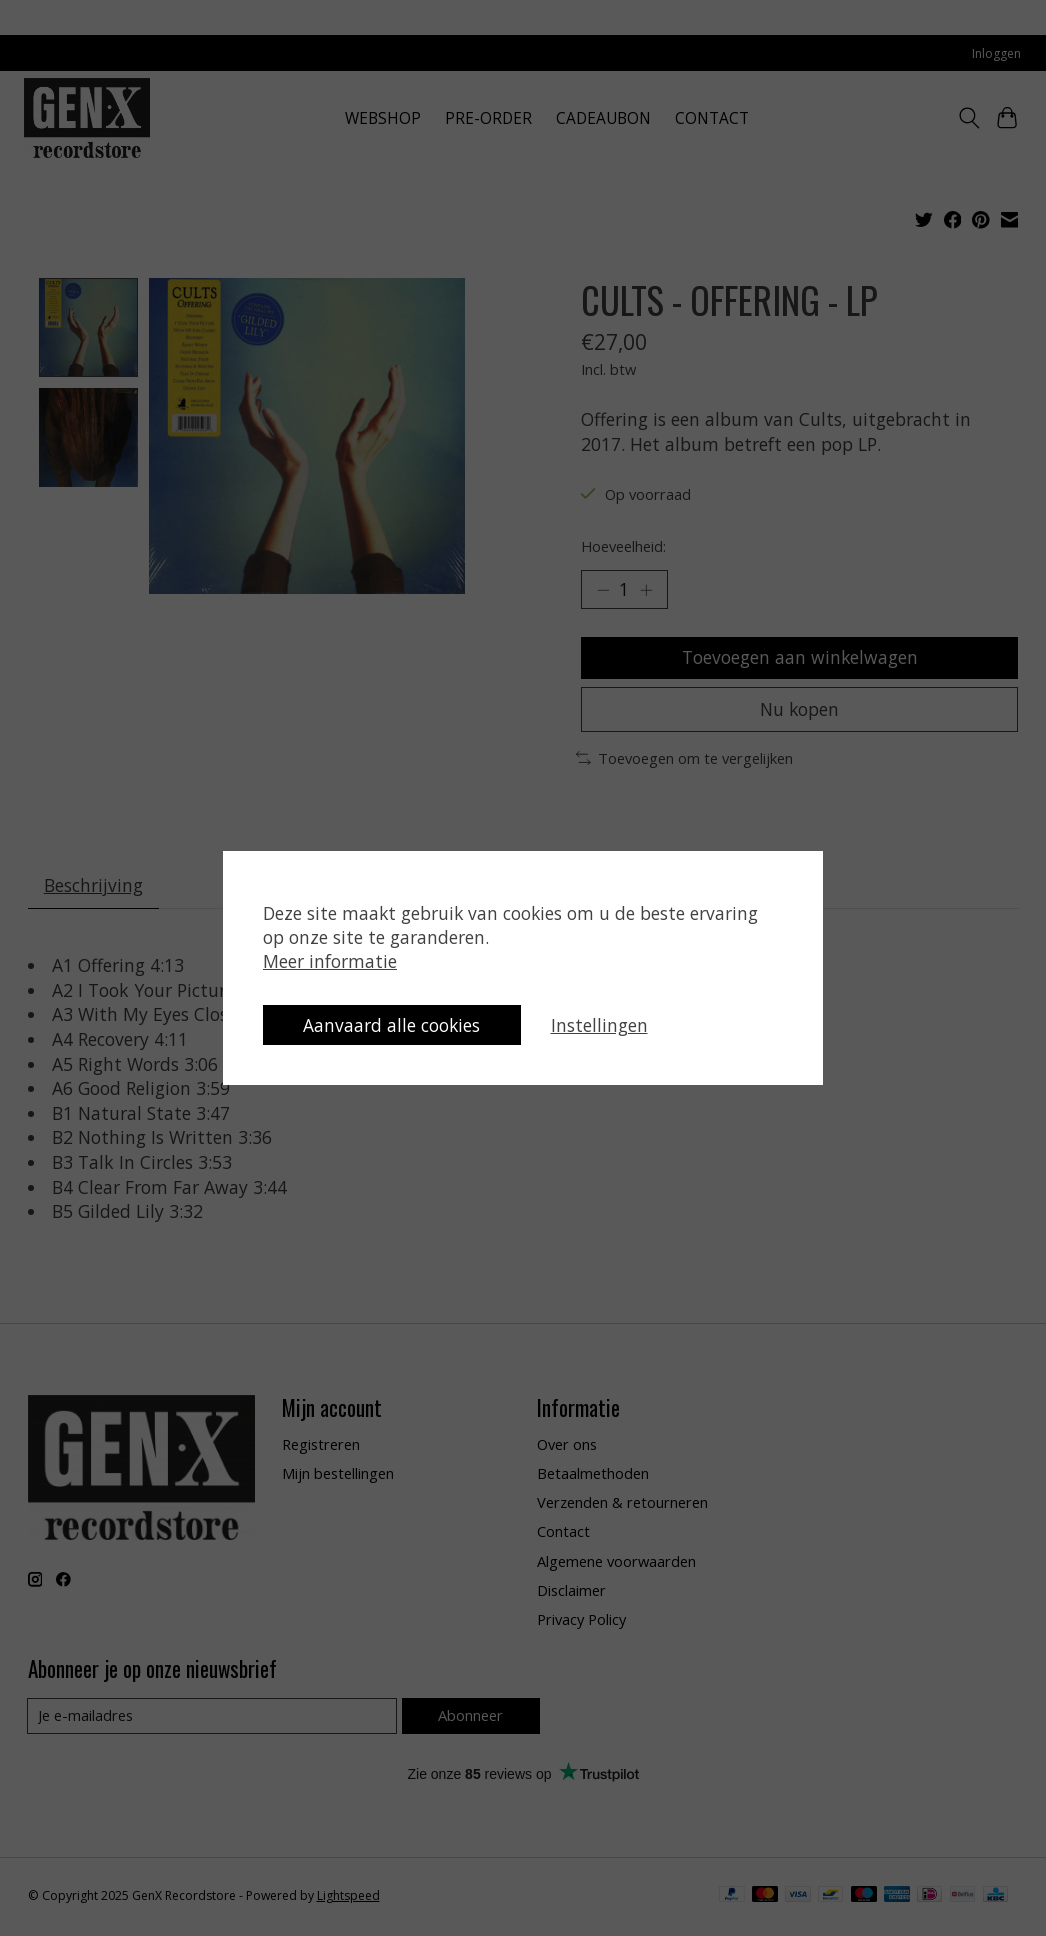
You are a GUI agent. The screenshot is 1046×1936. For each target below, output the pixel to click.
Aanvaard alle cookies (396, 1024)
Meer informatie (330, 959)
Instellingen (607, 1024)
